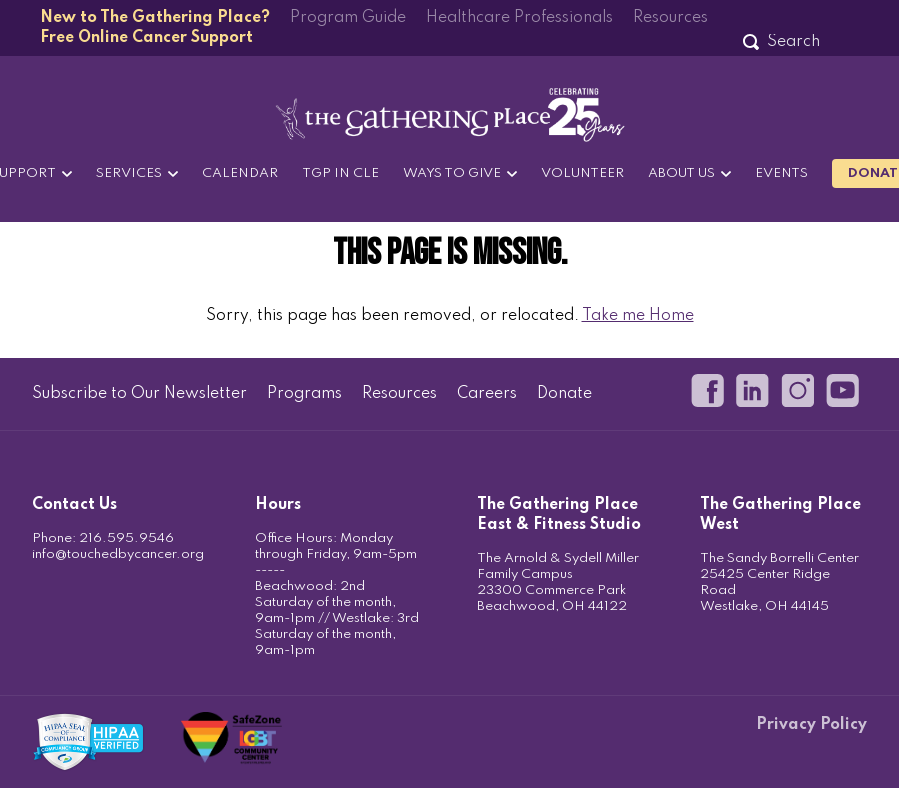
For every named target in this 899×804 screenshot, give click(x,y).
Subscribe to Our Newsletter (139, 394)
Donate (564, 394)
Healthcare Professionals (519, 18)
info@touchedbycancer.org (118, 554)
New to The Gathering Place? (155, 18)
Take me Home (638, 316)
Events (781, 173)
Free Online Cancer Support (146, 38)
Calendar (240, 173)
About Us (681, 173)
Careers (487, 394)
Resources (670, 18)
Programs (304, 394)
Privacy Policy (811, 725)
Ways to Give (452, 173)
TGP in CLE (340, 173)
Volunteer (582, 173)
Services (129, 173)
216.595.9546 (126, 538)
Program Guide (348, 18)
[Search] (793, 42)
